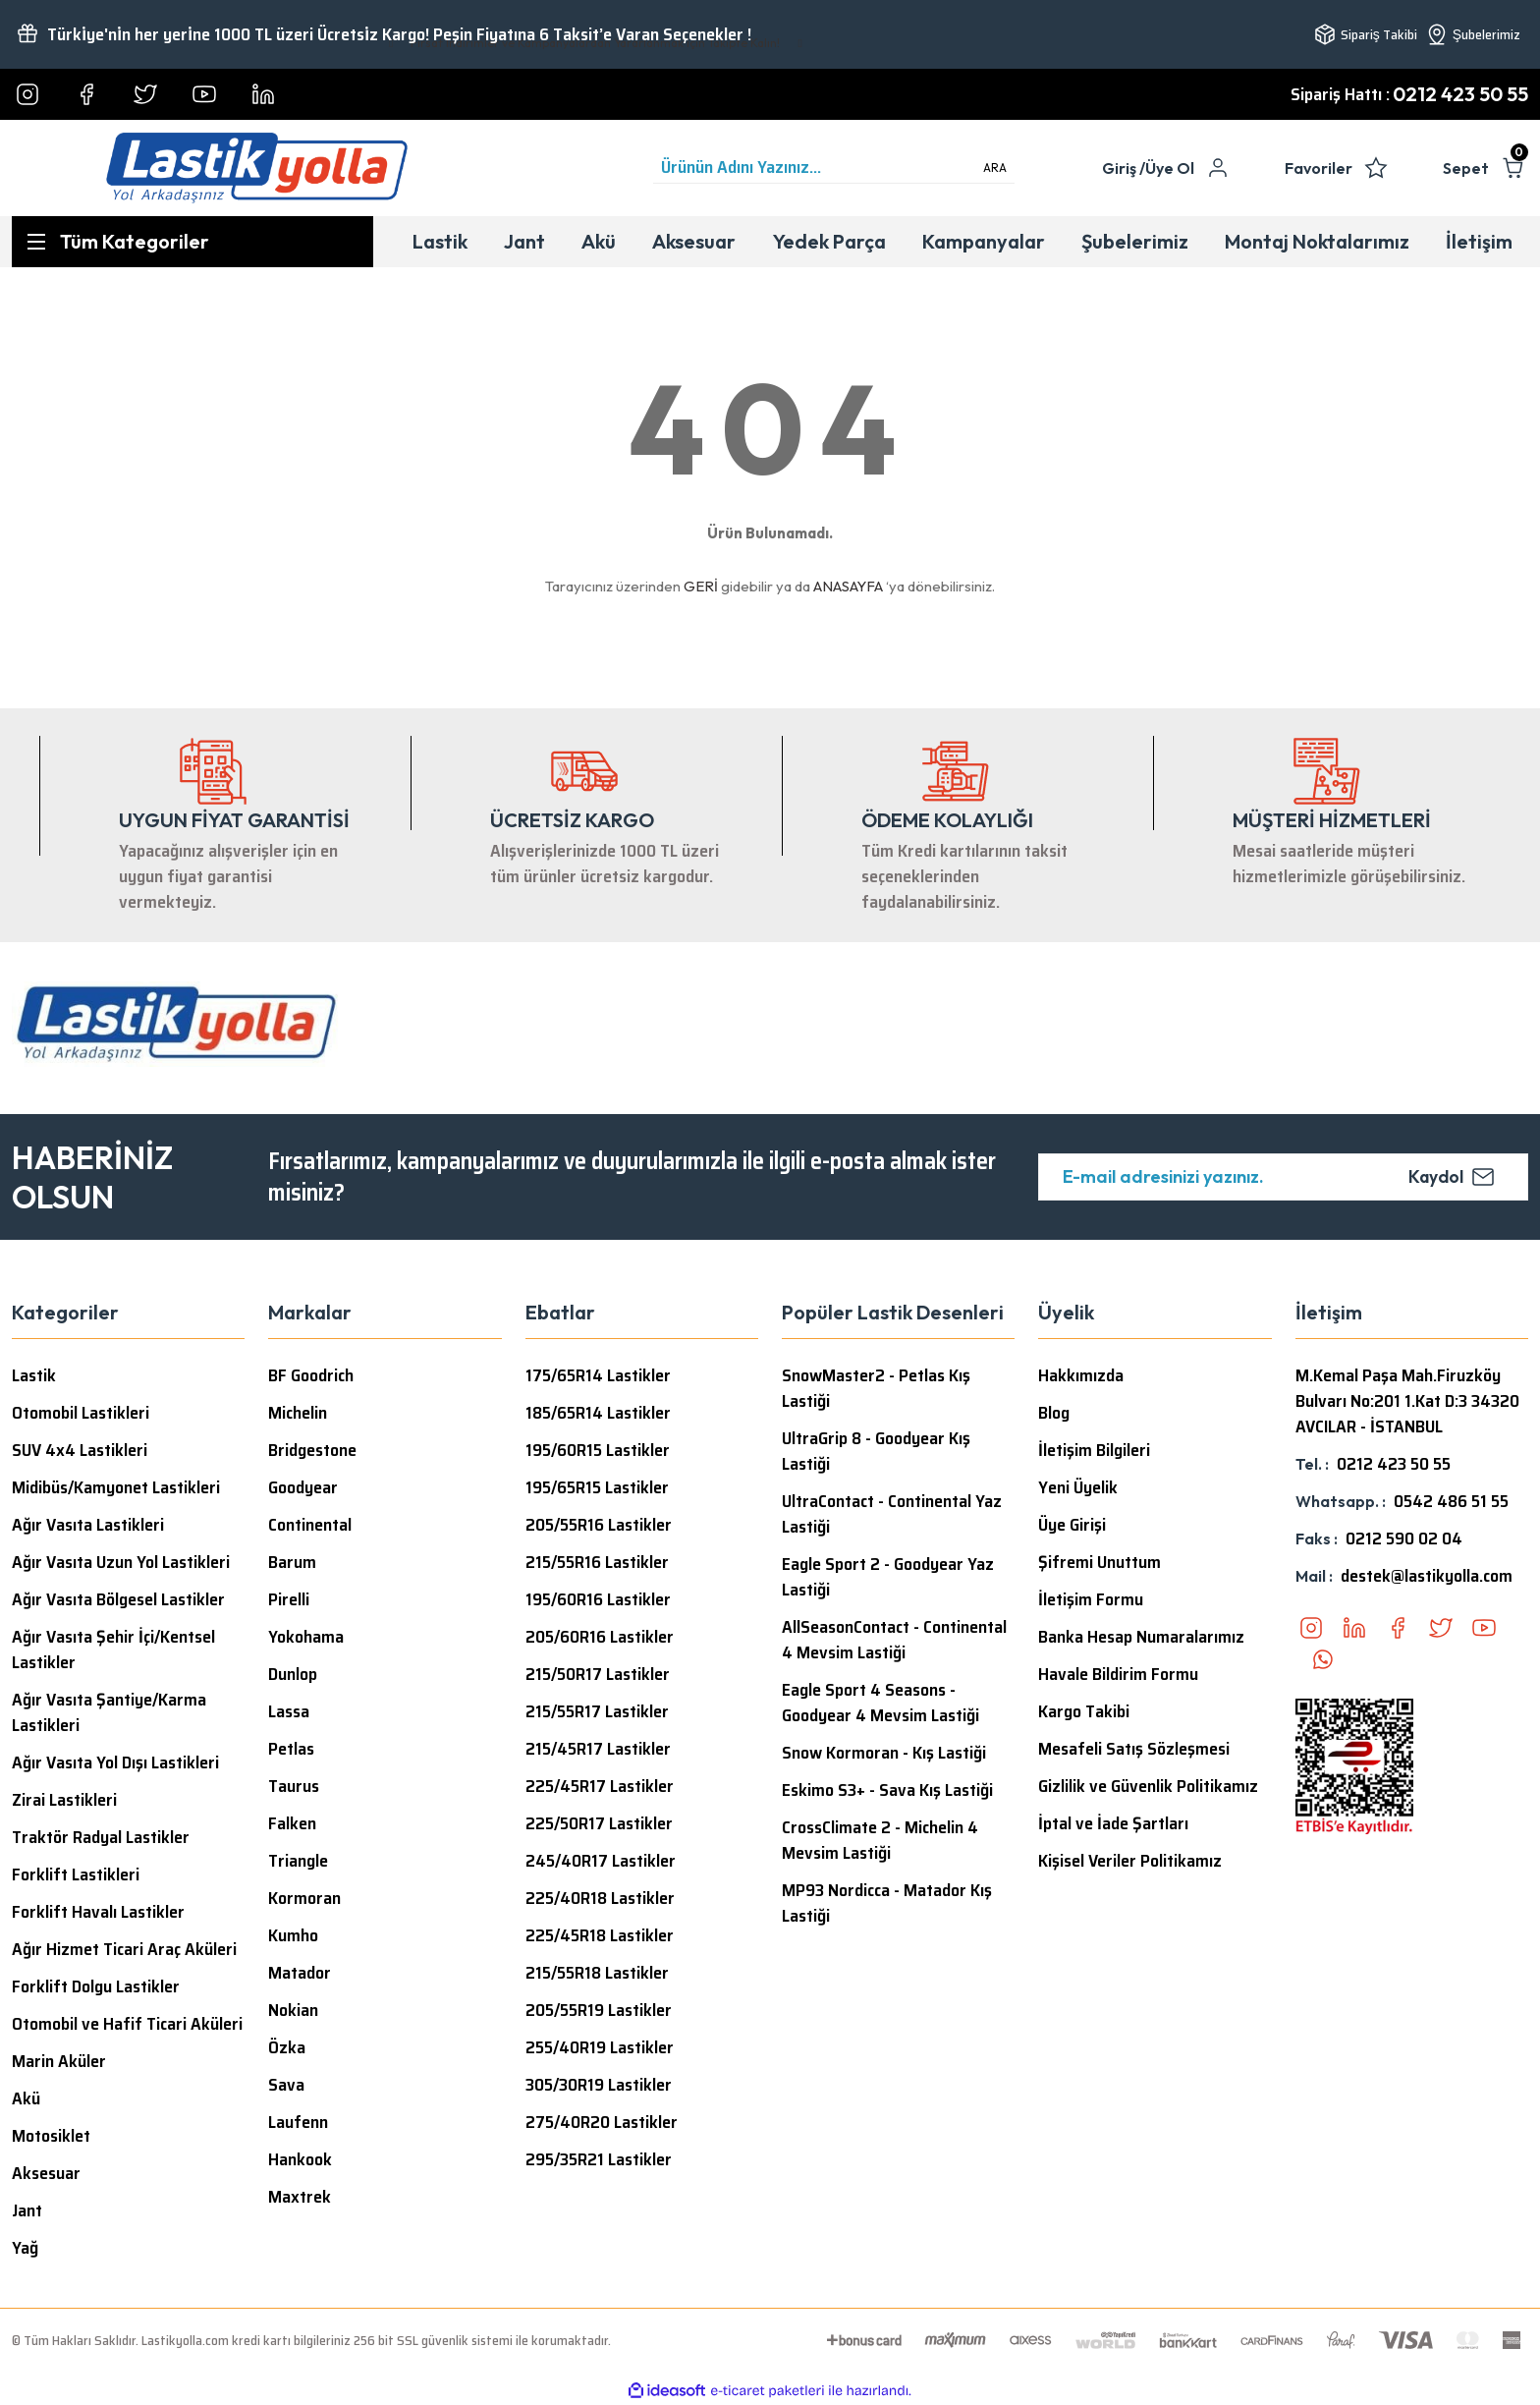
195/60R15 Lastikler (597, 1450)
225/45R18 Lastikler (599, 1935)
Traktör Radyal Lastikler (101, 1837)
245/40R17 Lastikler (600, 1861)
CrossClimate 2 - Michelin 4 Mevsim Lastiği (880, 1840)
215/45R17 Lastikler (598, 1749)
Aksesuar (46, 2173)
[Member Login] (1123, 168)
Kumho (293, 1935)
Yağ (25, 2248)
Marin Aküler (59, 2061)
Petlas (291, 1749)
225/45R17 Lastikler (599, 1786)
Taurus (293, 1786)
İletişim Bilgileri (1094, 1450)
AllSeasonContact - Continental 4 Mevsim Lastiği (894, 1639)
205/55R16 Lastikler (598, 1525)
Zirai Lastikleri (64, 1800)
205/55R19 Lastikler (598, 2010)
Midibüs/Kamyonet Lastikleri (116, 1487)
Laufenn (298, 2122)
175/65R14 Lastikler (598, 1375)
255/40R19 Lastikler (599, 2047)
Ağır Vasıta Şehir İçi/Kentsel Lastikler (113, 1649)
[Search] (834, 168)
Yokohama (306, 1637)
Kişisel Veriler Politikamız (1130, 1861)
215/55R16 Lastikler (597, 1562)
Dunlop (292, 1674)
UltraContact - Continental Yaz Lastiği (892, 1513)
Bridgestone (312, 1450)
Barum (292, 1562)
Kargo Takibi (1083, 1711)
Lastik (34, 1375)
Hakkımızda (1081, 1375)
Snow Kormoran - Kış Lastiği (884, 1752)
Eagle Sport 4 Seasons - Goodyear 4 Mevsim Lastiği (880, 1702)
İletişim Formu (1090, 1599)
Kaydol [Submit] (1451, 1176)
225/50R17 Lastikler (599, 1823)
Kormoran (304, 1898)
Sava (286, 2084)
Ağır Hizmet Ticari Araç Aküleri (124, 1949)
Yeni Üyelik (1078, 1487)
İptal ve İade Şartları (1113, 1823)
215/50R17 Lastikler (597, 1674)
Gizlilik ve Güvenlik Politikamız (1148, 1786)
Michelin (297, 1413)
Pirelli (288, 1599)
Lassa (288, 1711)
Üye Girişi (1072, 1525)
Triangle (298, 1861)
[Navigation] (192, 241)
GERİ (701, 586)
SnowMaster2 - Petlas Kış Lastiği (876, 1388)
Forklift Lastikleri (75, 1874)
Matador (299, 1973)
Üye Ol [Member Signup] (1169, 168)
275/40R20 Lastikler (601, 2122)
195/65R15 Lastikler (597, 1487)
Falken (292, 1823)
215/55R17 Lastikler (597, 1711)
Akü (26, 2098)
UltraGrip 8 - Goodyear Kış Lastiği (876, 1451)
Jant (27, 2210)
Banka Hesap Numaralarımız (1141, 1637)
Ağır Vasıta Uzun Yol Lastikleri (121, 1562)
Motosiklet (51, 2136)
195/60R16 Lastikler (598, 1599)
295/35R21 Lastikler (598, 2159)
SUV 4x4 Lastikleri (79, 1450)
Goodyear (303, 1487)
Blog (1054, 1413)
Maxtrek (299, 2196)
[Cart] (1485, 168)
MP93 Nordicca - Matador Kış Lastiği (887, 1903)
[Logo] (256, 168)
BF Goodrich (311, 1375)
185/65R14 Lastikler (598, 1413)
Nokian (293, 2010)
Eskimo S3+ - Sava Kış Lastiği (887, 1790)
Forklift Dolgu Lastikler (96, 1986)
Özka (286, 2047)
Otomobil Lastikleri (80, 1413)
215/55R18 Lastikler (597, 1973)
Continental (310, 1525)
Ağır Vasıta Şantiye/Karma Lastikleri (109, 1712)
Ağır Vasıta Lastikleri (88, 1525)
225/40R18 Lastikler (600, 1898)
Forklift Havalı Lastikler (98, 1912)
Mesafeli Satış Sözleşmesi (1134, 1749)
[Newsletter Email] (1283, 1177)
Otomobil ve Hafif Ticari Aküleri (127, 2024)
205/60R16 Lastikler (599, 1637)
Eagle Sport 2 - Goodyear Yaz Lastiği (888, 1576)
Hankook (300, 2159)
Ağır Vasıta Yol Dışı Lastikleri (115, 1762)
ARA (995, 167)
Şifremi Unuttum (1099, 1562)
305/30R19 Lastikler (598, 2084)
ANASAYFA (848, 586)
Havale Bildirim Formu (1118, 1674)
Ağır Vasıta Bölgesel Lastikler (118, 1599)
